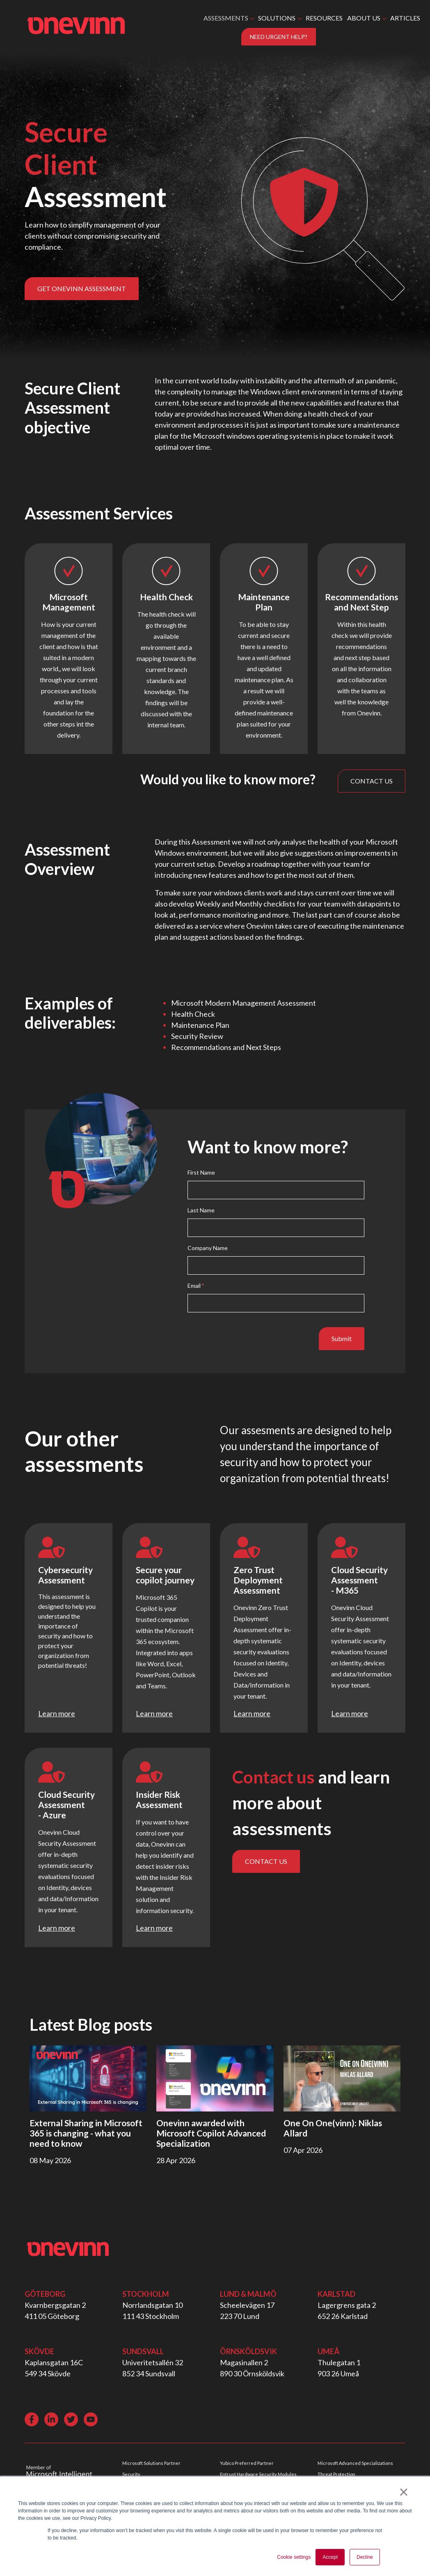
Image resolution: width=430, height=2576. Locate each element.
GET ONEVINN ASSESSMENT (81, 288)
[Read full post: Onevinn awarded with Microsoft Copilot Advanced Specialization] (214, 2078)
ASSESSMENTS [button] (226, 18)
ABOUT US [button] (363, 18)
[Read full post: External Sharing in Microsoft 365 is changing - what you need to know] (88, 2078)
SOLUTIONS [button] (276, 18)
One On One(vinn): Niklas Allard (333, 2128)
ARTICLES (405, 18)
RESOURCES (324, 18)
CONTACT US (371, 781)
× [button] (403, 2492)
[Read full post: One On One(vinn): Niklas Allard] (342, 2078)
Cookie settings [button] (294, 2557)
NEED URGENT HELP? (278, 36)
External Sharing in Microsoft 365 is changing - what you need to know (86, 2133)
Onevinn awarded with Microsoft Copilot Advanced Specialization (211, 2133)
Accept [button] (330, 2557)
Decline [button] (365, 2557)
